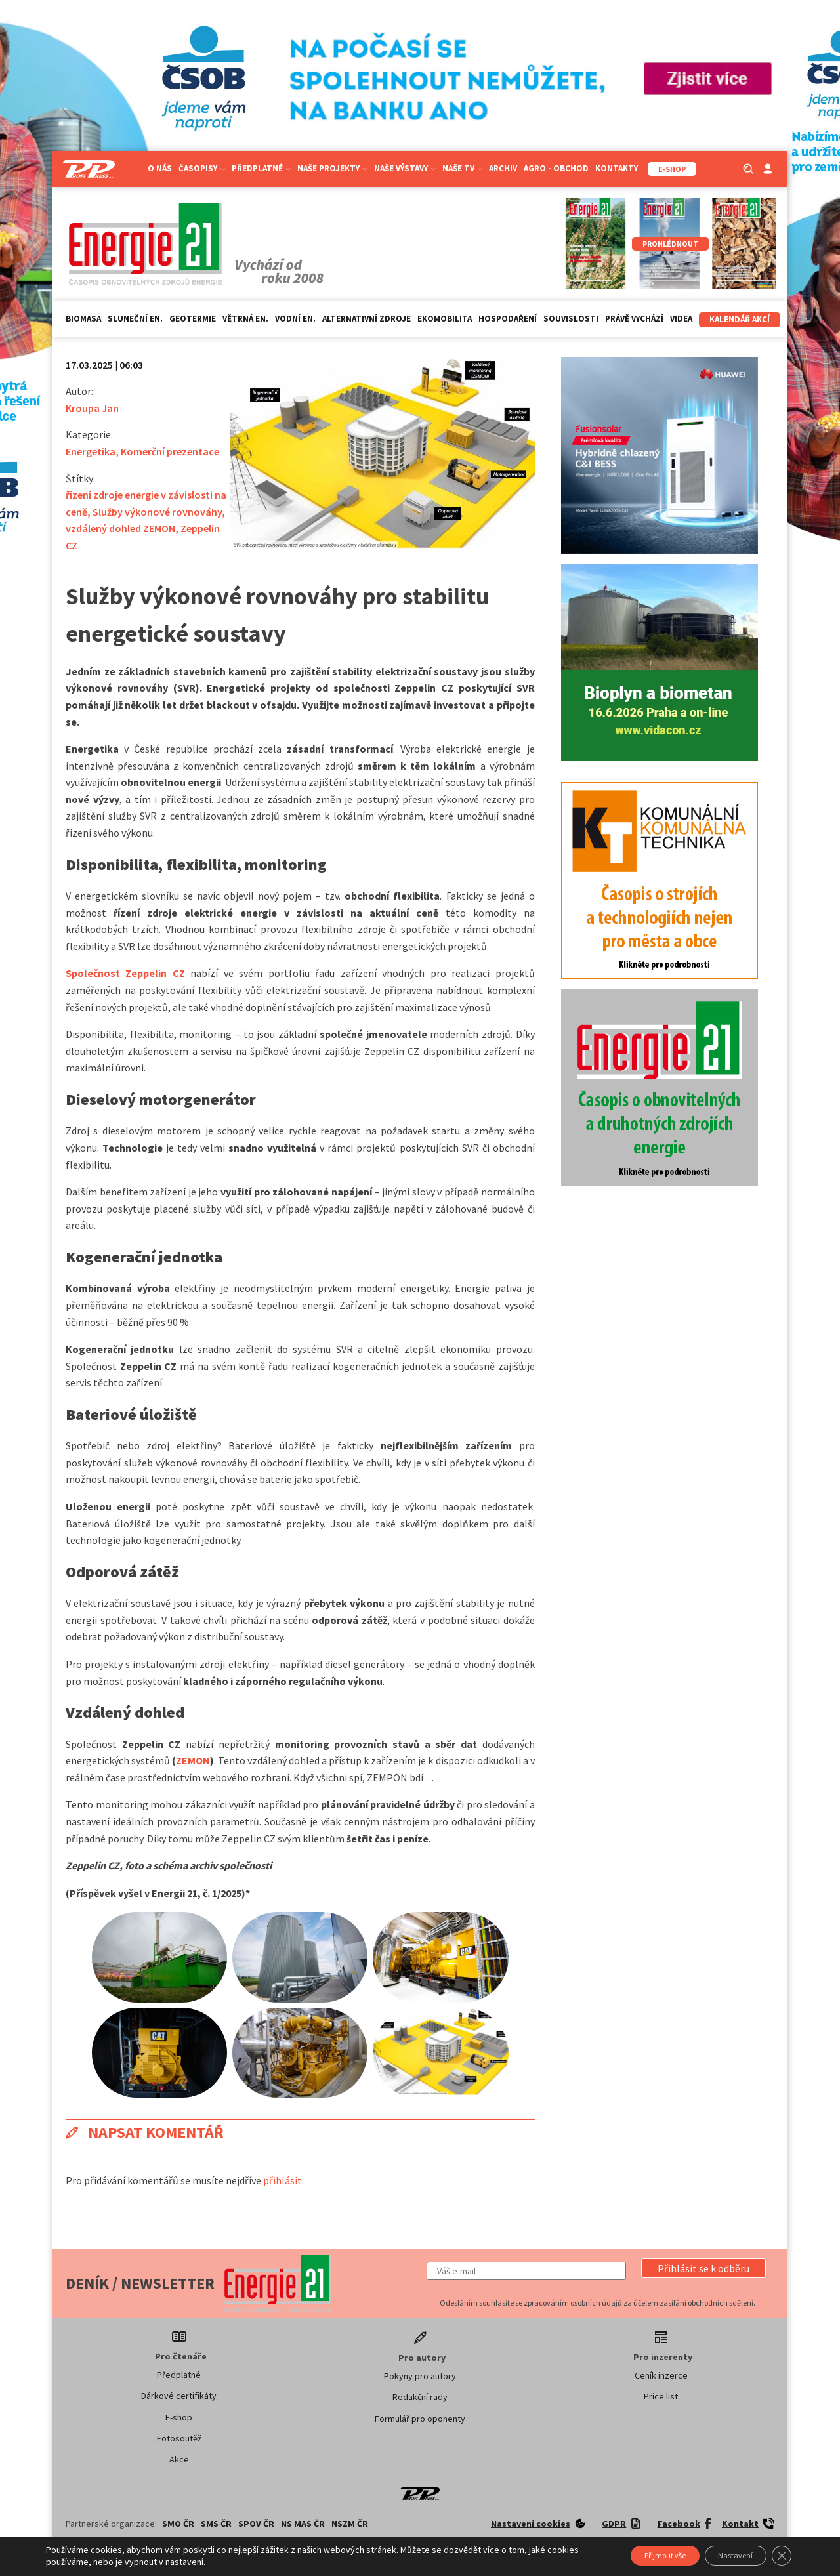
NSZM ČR (349, 2523)
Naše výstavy (405, 168)
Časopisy (201, 168)
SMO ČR (178, 2523)
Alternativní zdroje (366, 318)
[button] (703, 2268)
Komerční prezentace (170, 451)
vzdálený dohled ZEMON (120, 528)
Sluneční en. (135, 318)
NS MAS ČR (303, 2523)
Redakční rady (420, 2397)
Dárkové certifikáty (179, 2395)
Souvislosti (570, 318)
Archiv (503, 168)
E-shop (178, 2417)
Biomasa (83, 318)
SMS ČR (216, 2523)
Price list (661, 2396)
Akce (179, 2459)
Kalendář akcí (739, 319)
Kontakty (616, 168)
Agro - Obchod (556, 168)
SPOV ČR (256, 2523)
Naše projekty (332, 168)
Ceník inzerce (661, 2375)
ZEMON (193, 1760)
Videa (681, 318)
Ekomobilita (444, 318)
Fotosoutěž (179, 2438)
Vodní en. (295, 318)
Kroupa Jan (92, 408)
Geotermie (192, 318)
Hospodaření (507, 318)
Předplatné (261, 168)
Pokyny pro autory (420, 2376)
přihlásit (282, 2180)
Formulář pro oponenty (420, 2418)
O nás (160, 168)
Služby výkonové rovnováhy (157, 511)
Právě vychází (634, 318)
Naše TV (462, 168)
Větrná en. (245, 318)
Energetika (91, 451)
